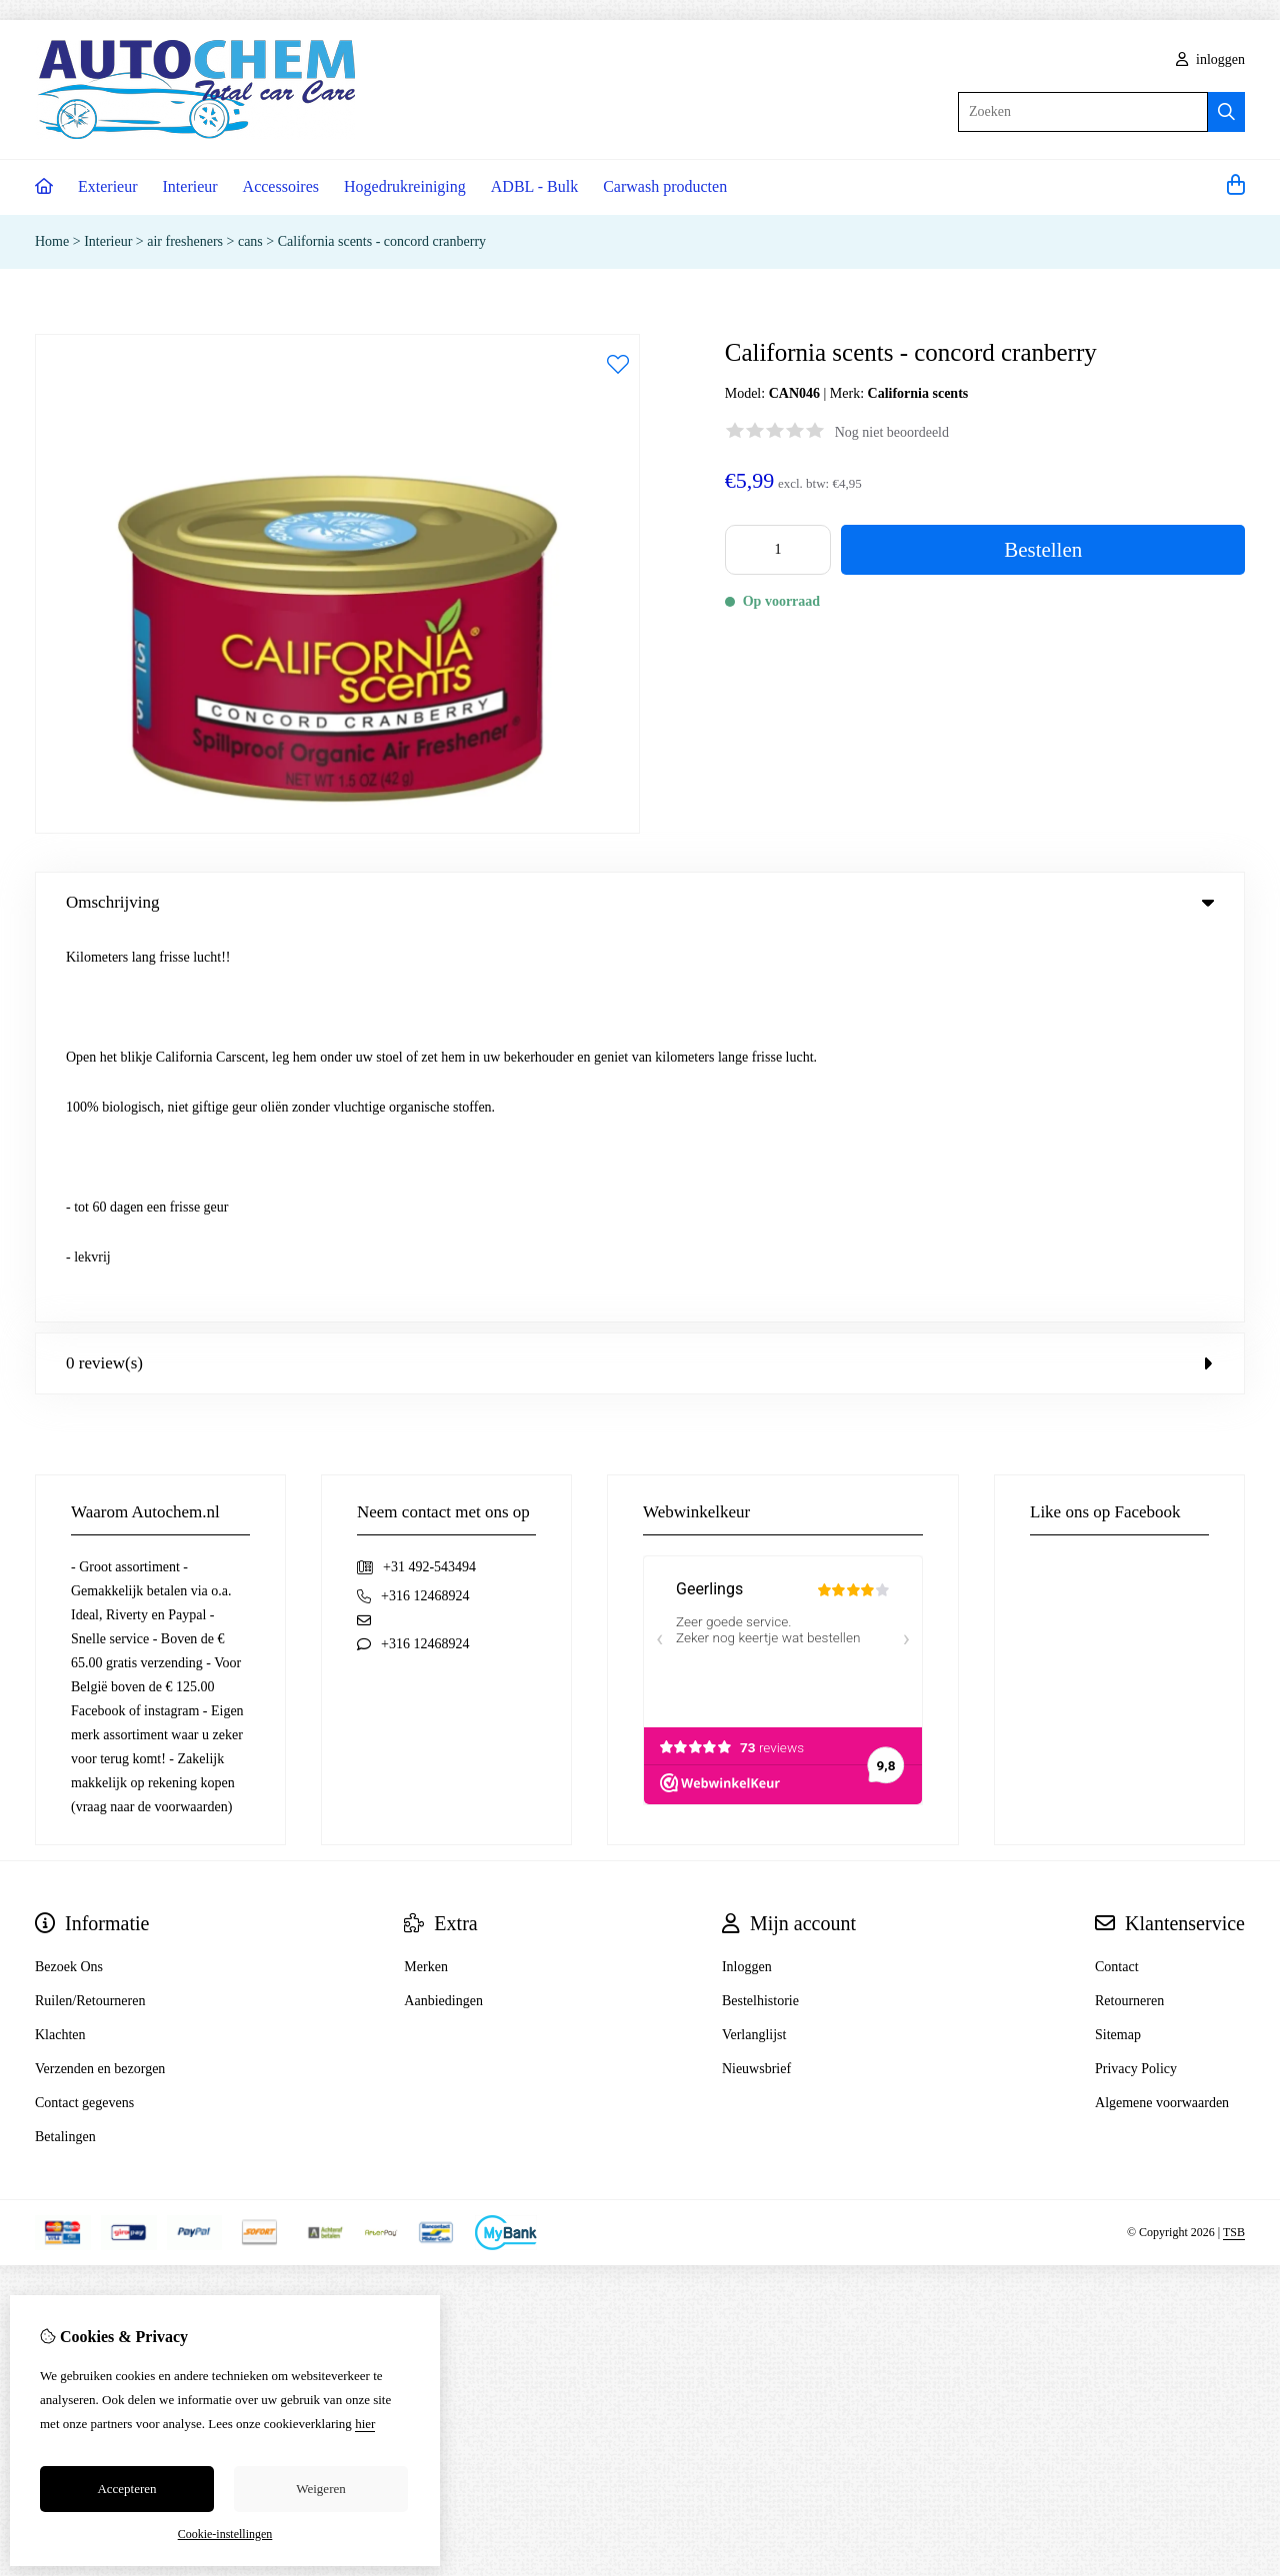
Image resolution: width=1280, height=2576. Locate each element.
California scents (918, 393)
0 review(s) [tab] (640, 974)
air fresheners (186, 241)
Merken (426, 1577)
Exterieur (108, 186)
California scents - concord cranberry (382, 241)
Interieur (190, 186)
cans (250, 241)
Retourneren (1129, 1611)
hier (365, 2423)
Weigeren (320, 2488)
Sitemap (1118, 1645)
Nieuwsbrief (756, 1679)
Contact (1117, 1577)
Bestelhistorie (760, 1611)
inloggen (1211, 59)
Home (52, 241)
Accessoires (281, 186)
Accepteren (126, 2488)
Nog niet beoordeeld (892, 432)
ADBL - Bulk (534, 186)
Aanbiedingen (443, 1611)
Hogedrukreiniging (405, 186)
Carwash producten (665, 186)
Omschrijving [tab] (640, 902)
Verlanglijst (754, 1645)
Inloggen (747, 1577)
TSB (1234, 1844)
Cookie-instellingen (225, 2534)
